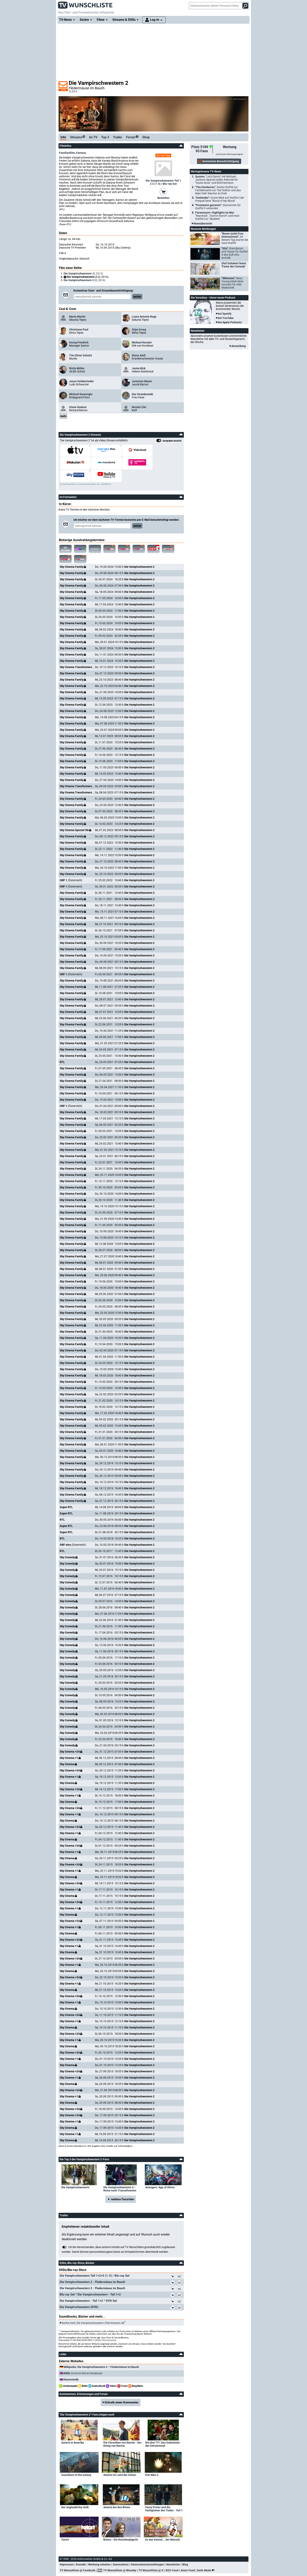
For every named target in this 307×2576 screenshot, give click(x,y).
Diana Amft (139, 355)
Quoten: (216, 179)
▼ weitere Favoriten (120, 2186)
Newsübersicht (203, 223)
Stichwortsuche (103, 2566)
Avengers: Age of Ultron (160, 2174)
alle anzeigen (65, 536)
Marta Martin (77, 316)
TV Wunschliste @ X (150, 2557)
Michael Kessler (142, 342)
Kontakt (81, 2551)
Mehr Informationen (105, 2327)
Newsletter (173, 2551)
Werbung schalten (99, 2551)
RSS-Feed (172, 2557)
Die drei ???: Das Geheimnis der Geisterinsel (162, 2431)
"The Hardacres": (218, 190)
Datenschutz (121, 2551)
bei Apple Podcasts (230, 322)
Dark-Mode (206, 2557)
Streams (77, 137)
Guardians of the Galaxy (76, 2462)
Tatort (65, 2527)
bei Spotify (224, 313)
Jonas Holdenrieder (81, 381)
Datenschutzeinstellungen (147, 2551)
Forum (132, 137)
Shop (146, 137)
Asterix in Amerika (72, 2430)
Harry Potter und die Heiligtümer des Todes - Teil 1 (164, 2496)
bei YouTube (226, 318)
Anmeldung (238, 346)
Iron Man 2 (151, 2462)
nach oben (67, 2566)
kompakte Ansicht (168, 441)
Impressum (67, 2551)
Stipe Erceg (139, 329)
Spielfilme (122, 2566)
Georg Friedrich (78, 342)
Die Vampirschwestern (75, 2174)
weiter (137, 296)
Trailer (117, 137)
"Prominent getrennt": (218, 207)
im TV (93, 137)
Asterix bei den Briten (116, 2494)
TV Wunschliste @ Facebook (77, 2557)
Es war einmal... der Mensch (162, 2527)
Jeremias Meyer (142, 381)
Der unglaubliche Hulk (75, 2494)
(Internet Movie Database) (83, 2360)
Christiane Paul (78, 329)
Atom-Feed (188, 2557)
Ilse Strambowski (142, 394)
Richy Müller (77, 368)
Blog (185, 2551)
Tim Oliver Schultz (80, 355)
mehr (63, 416)
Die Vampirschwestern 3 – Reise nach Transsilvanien (119, 2176)
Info (63, 137)
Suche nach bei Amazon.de (93, 2310)
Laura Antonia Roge (144, 316)
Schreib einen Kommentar (122, 2390)
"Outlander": (219, 199)
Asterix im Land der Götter (119, 2462)
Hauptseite (85, 2566)
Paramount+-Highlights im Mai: (217, 215)
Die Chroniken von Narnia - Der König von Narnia (122, 2431)
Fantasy (81, 152)
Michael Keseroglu (80, 394)
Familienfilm (67, 152)
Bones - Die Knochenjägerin (120, 2527)
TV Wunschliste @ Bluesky (119, 2557)
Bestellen (163, 197)
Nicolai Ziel (139, 407)
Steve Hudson (78, 407)
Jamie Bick (138, 368)
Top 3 (105, 137)
